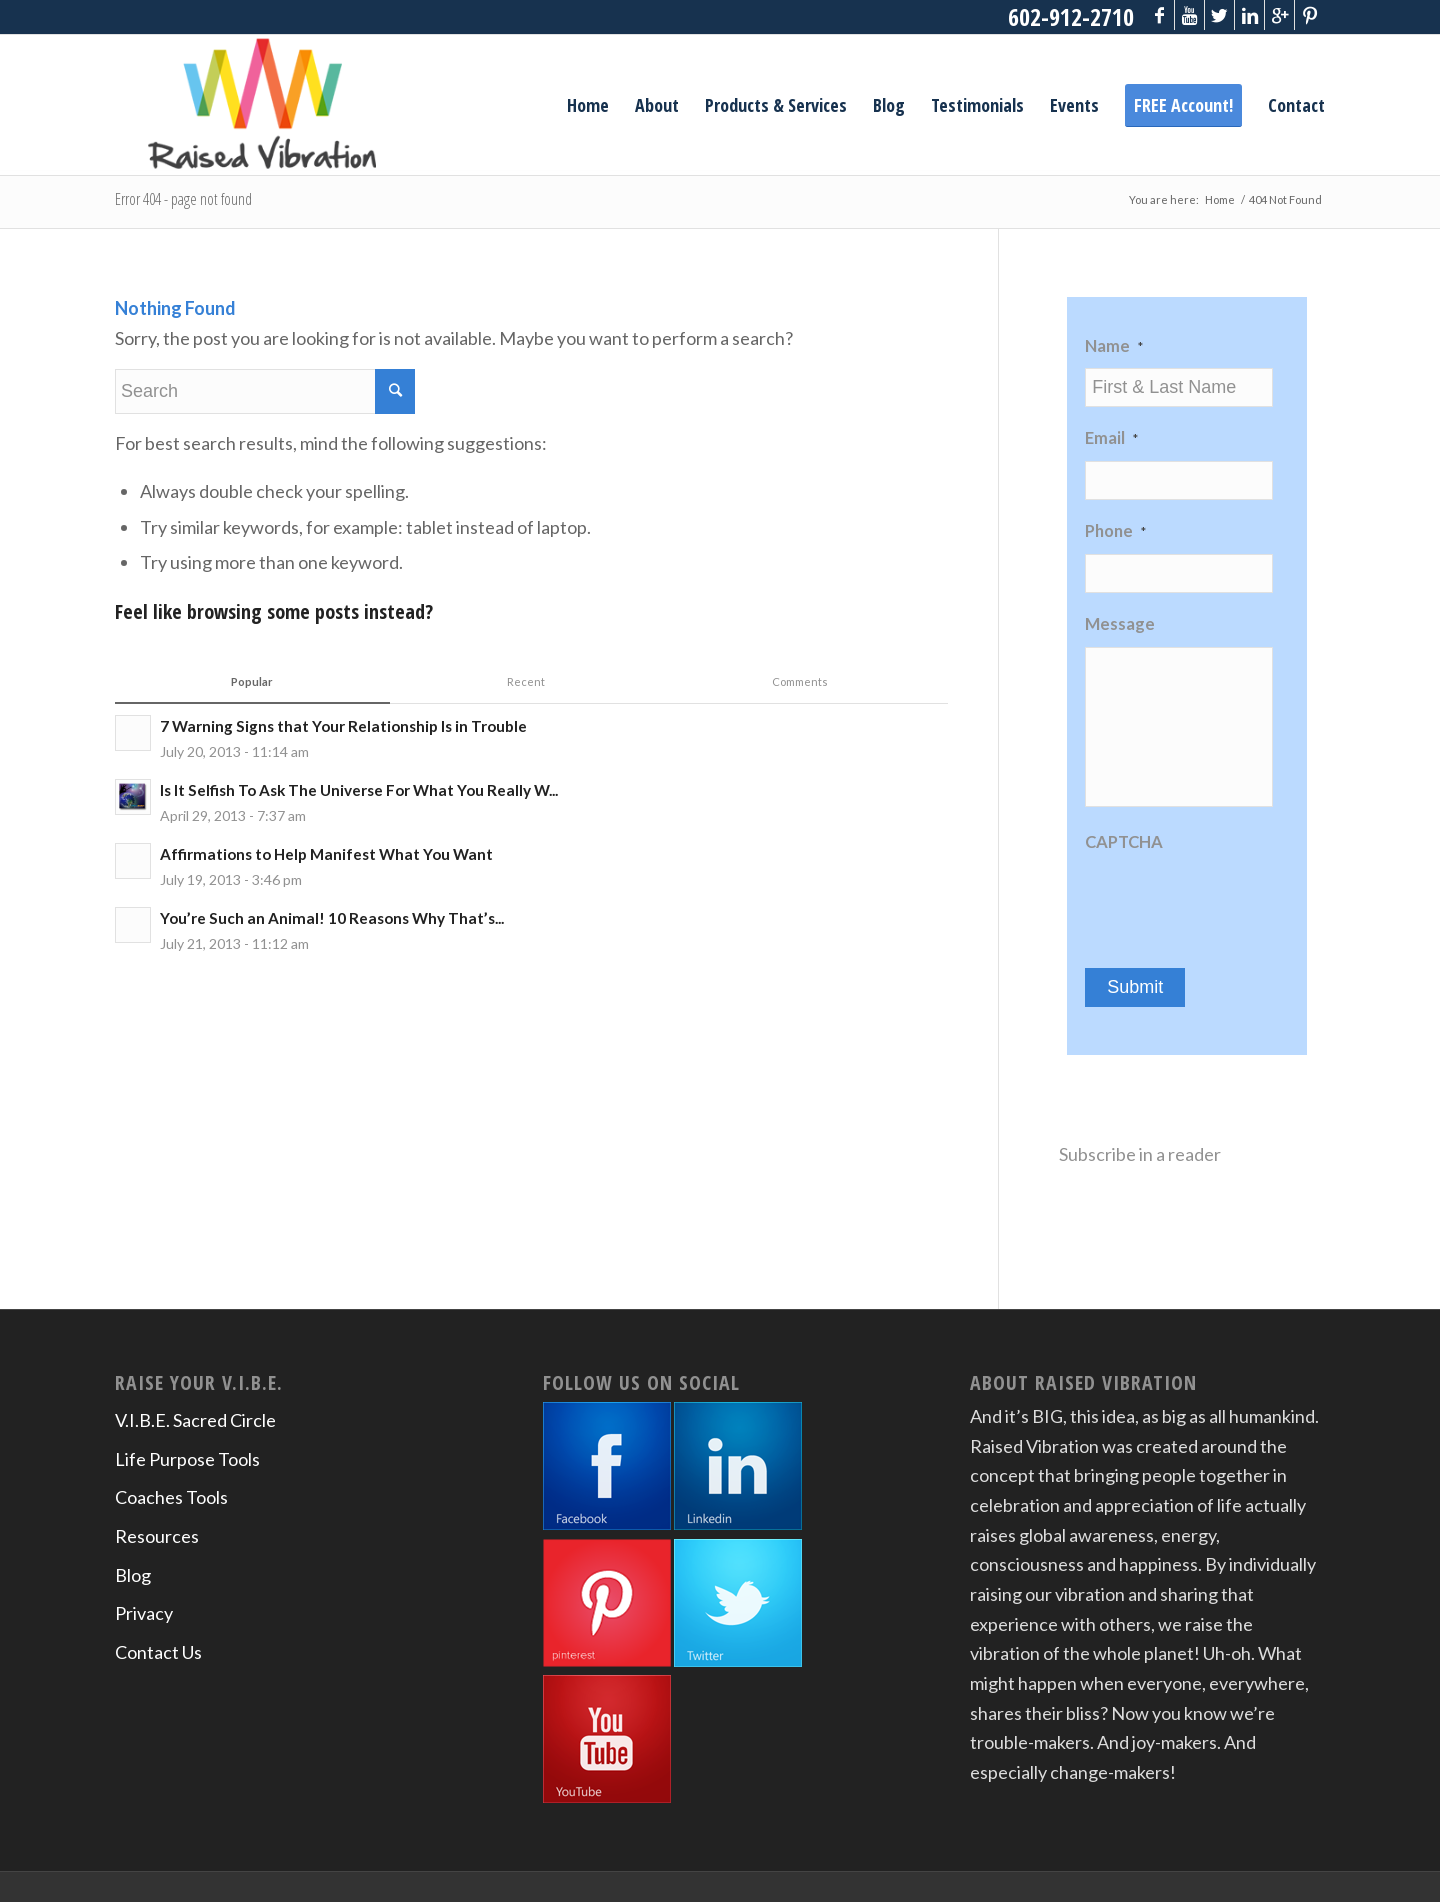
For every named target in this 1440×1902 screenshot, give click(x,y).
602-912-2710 (1071, 16)
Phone (1115, 531)
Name (1114, 346)
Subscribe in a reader (1140, 1154)
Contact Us (158, 1652)
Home (1220, 199)
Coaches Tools (171, 1497)
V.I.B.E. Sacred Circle (195, 1420)
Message (1120, 624)
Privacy (144, 1613)
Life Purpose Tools (187, 1459)
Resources (157, 1536)
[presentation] (1237, 903)
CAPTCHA (1124, 842)
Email (1111, 438)
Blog (133, 1575)
